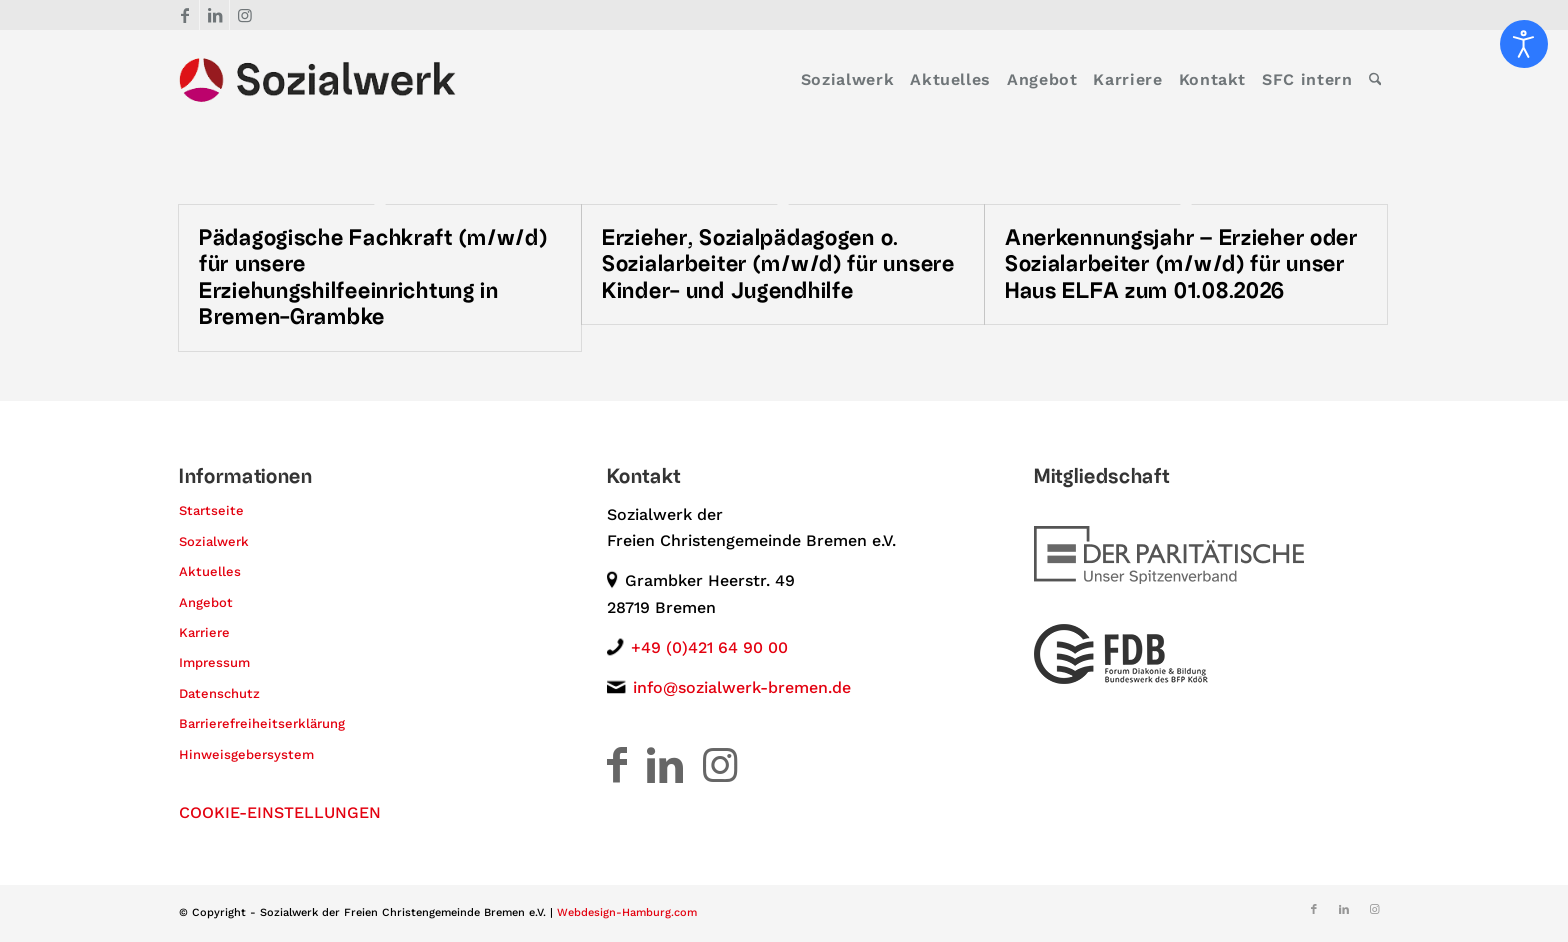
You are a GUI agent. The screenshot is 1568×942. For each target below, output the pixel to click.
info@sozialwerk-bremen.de (742, 687)
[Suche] (1375, 80)
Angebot (206, 602)
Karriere (204, 632)
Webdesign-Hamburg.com (627, 912)
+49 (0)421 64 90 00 (709, 647)
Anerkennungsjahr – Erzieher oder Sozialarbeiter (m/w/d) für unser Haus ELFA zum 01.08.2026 (1181, 264)
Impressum (214, 662)
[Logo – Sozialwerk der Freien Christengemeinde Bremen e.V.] (317, 80)
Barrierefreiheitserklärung (262, 723)
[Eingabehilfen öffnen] (1524, 44)
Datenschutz (219, 693)
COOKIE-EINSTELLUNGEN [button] (280, 812)
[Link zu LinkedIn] (214, 15)
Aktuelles (210, 571)
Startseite (211, 510)
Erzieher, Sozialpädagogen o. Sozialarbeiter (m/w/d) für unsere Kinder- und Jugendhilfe (778, 264)
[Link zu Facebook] (184, 15)
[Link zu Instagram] (245, 15)
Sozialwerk (214, 541)
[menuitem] (847, 80)
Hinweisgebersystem (246, 754)
